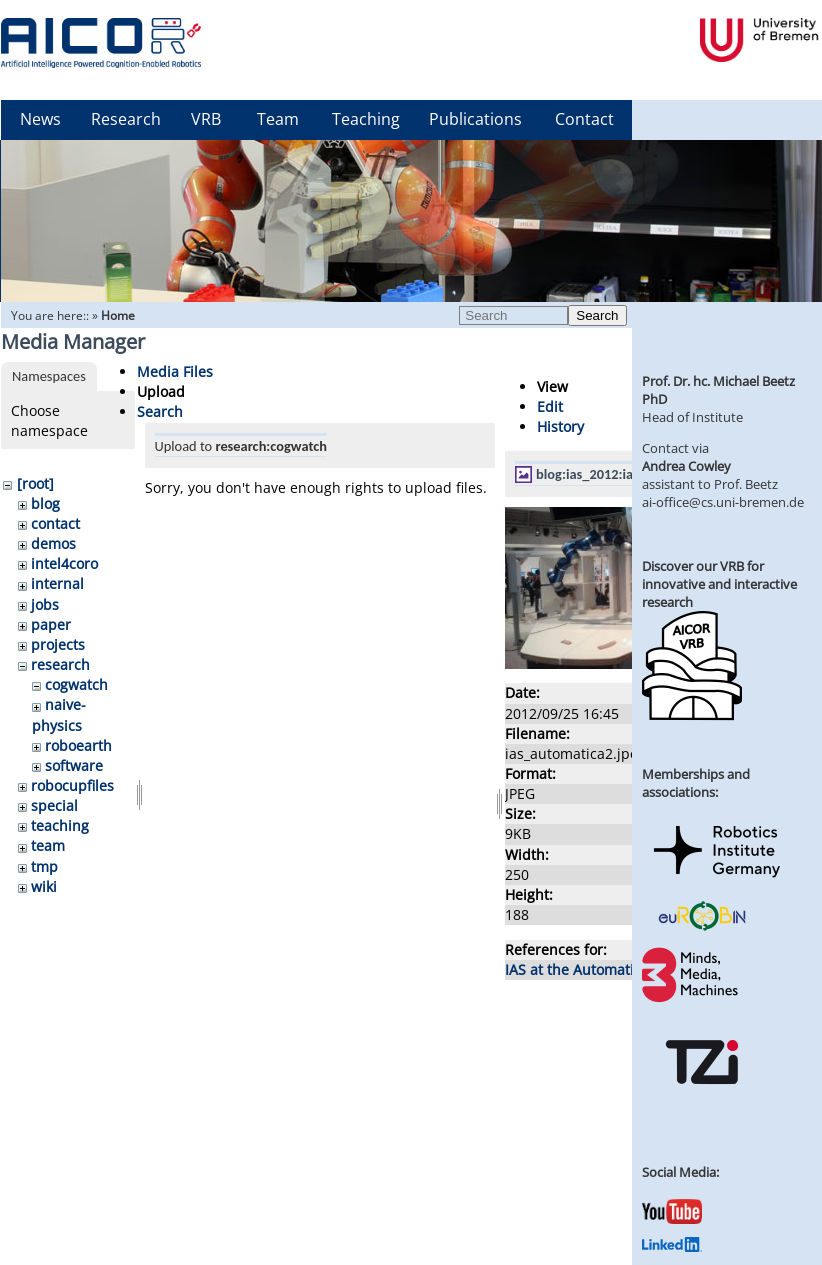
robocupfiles (72, 785)
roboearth (78, 745)
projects (58, 644)
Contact (584, 119)
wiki (44, 886)
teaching (60, 825)
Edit (550, 406)
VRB (206, 119)
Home (118, 315)
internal (57, 583)
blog (45, 503)
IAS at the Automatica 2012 (595, 969)
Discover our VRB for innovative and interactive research (719, 584)
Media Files (175, 371)
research (60, 664)
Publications (475, 119)
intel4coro (64, 563)
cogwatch (76, 684)
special (54, 805)
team (48, 845)
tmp (44, 866)
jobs (45, 604)
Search (597, 315)
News (40, 119)
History (560, 426)
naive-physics (59, 714)
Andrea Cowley (686, 466)
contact (55, 523)
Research (126, 119)
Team (278, 119)
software (74, 765)
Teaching (366, 119)
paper (51, 624)
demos (53, 543)
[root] (35, 483)
